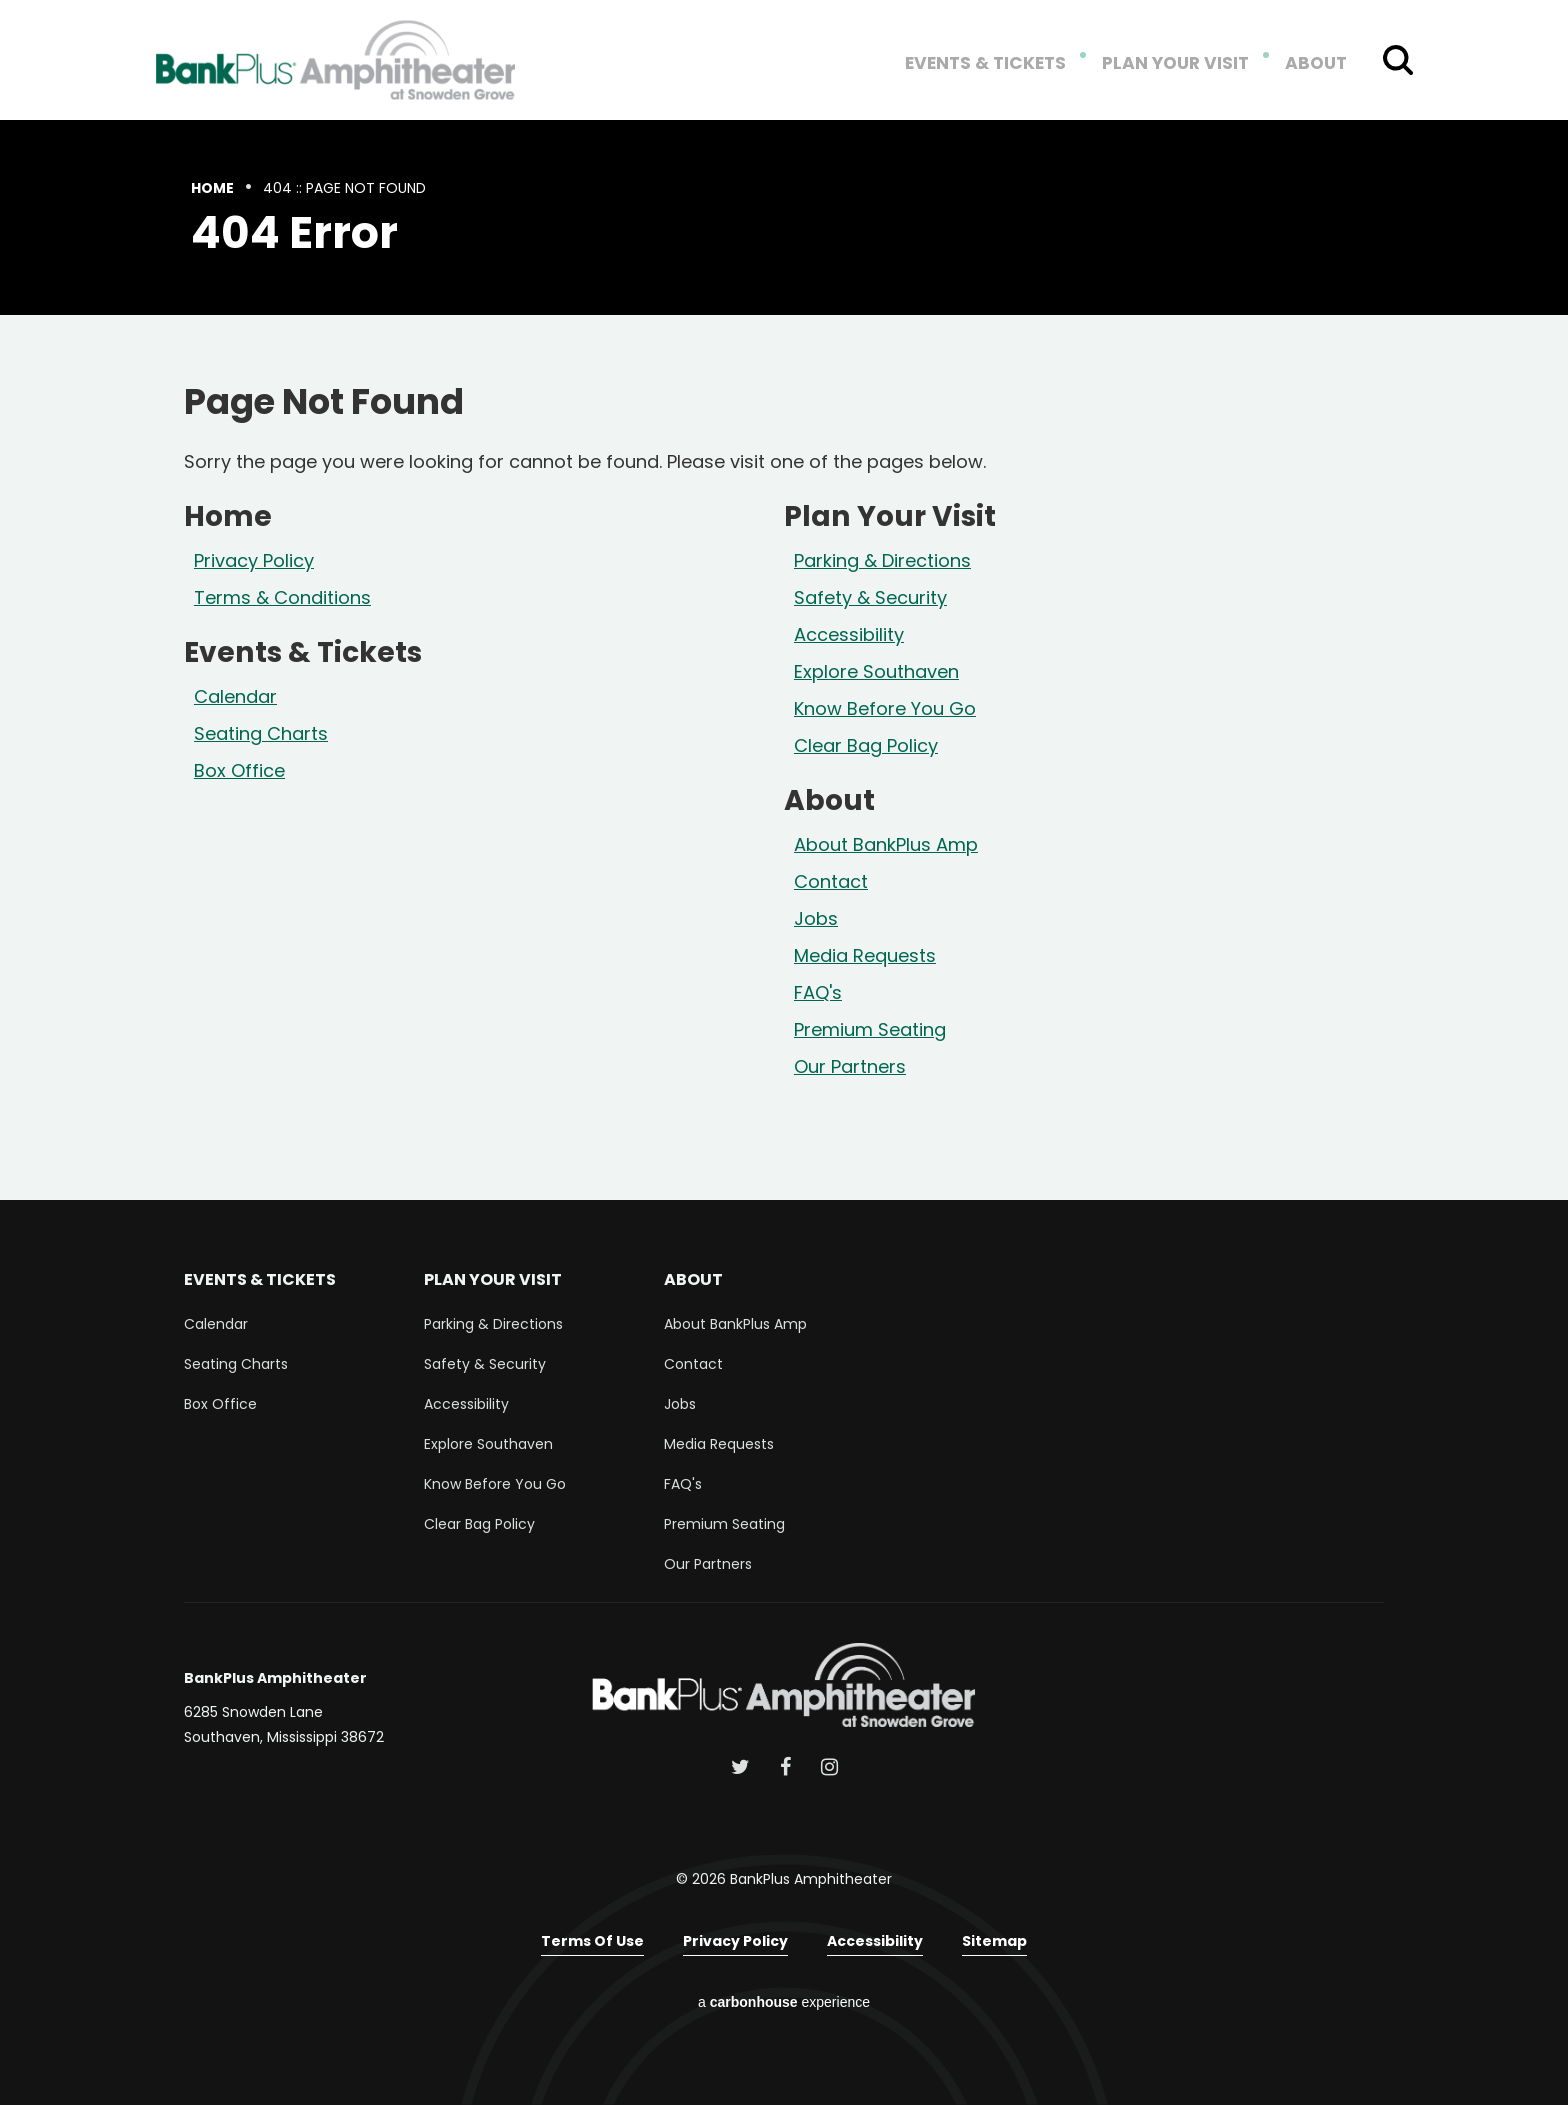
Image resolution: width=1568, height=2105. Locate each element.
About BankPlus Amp (886, 844)
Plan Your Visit (1183, 64)
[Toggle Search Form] (1398, 60)
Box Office (239, 770)
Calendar (235, 696)
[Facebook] (785, 1767)
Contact (831, 881)
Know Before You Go (885, 708)
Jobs (816, 918)
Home (212, 188)
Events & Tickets (1002, 64)
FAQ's (818, 992)
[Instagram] (829, 1767)
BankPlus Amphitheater (336, 60)
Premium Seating (870, 1029)
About (1317, 64)
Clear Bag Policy (866, 745)
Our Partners (850, 1066)
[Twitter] (740, 1767)
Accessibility (849, 634)
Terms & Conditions (282, 597)
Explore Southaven (876, 671)
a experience (784, 2002)
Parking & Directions (882, 560)
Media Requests (865, 955)
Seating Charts (261, 733)
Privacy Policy (254, 560)
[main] (784, 660)
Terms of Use (592, 1941)
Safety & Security (870, 597)
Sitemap (994, 1941)
